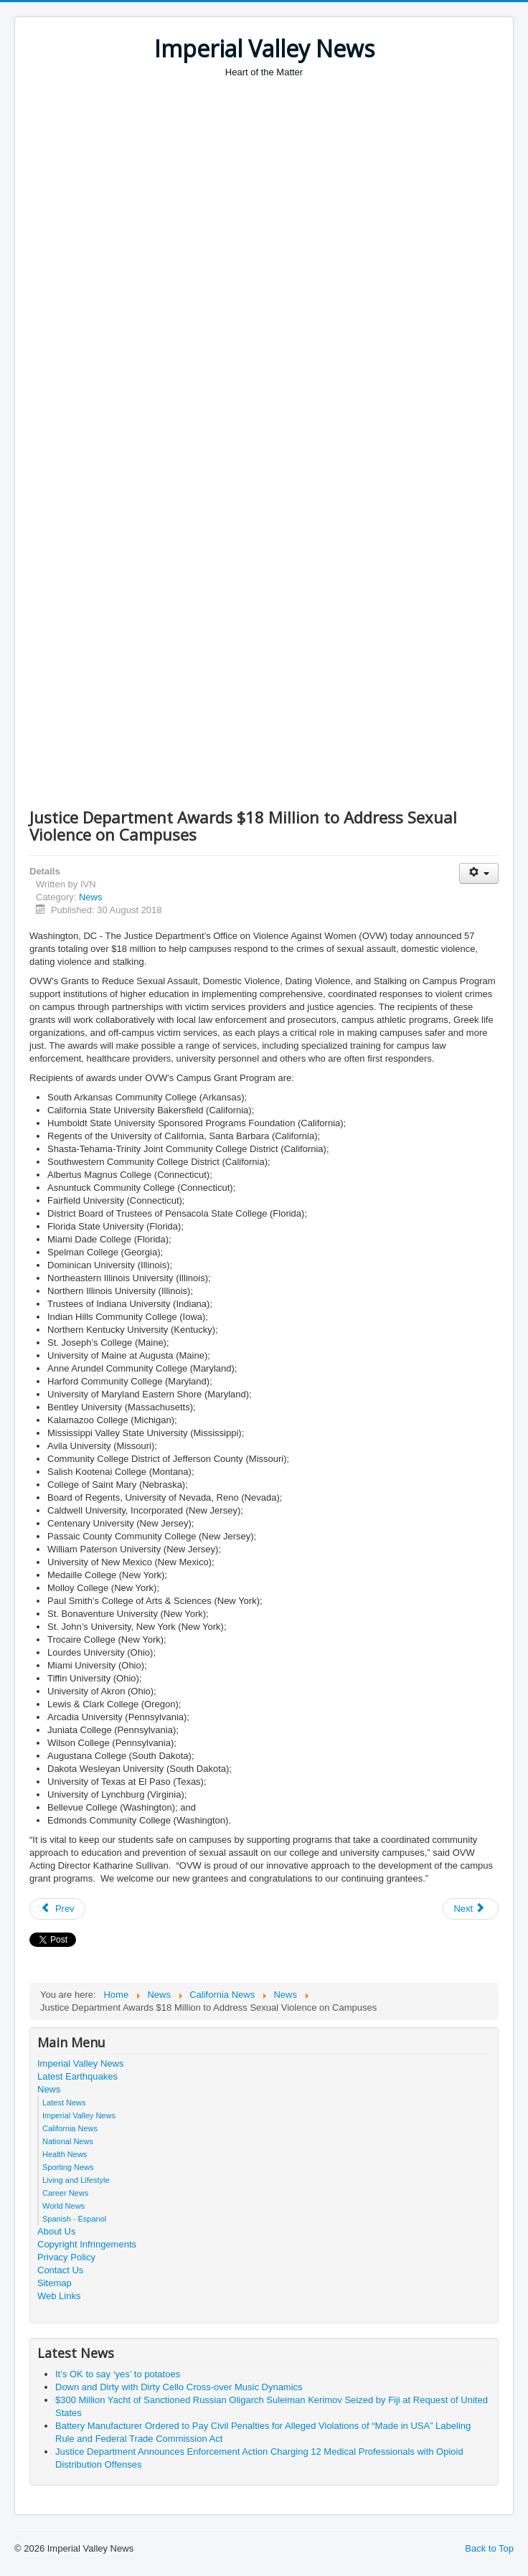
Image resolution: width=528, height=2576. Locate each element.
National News (67, 2141)
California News (70, 2128)
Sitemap (54, 2283)
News (91, 897)
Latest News (64, 2102)
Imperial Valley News (80, 2063)
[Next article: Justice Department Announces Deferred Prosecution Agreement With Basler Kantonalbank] (471, 1909)
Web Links (58, 2295)
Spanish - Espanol (74, 2218)
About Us (56, 2231)
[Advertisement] (278, 186)
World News (63, 2206)
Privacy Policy (66, 2257)
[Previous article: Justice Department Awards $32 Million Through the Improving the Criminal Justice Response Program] (57, 1909)
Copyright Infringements (86, 2244)
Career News (65, 2193)
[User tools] (479, 873)
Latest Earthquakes (77, 2076)
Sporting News (68, 2167)
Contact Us (60, 2270)
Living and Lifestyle (76, 2180)
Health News (64, 2154)
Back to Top (489, 2548)
